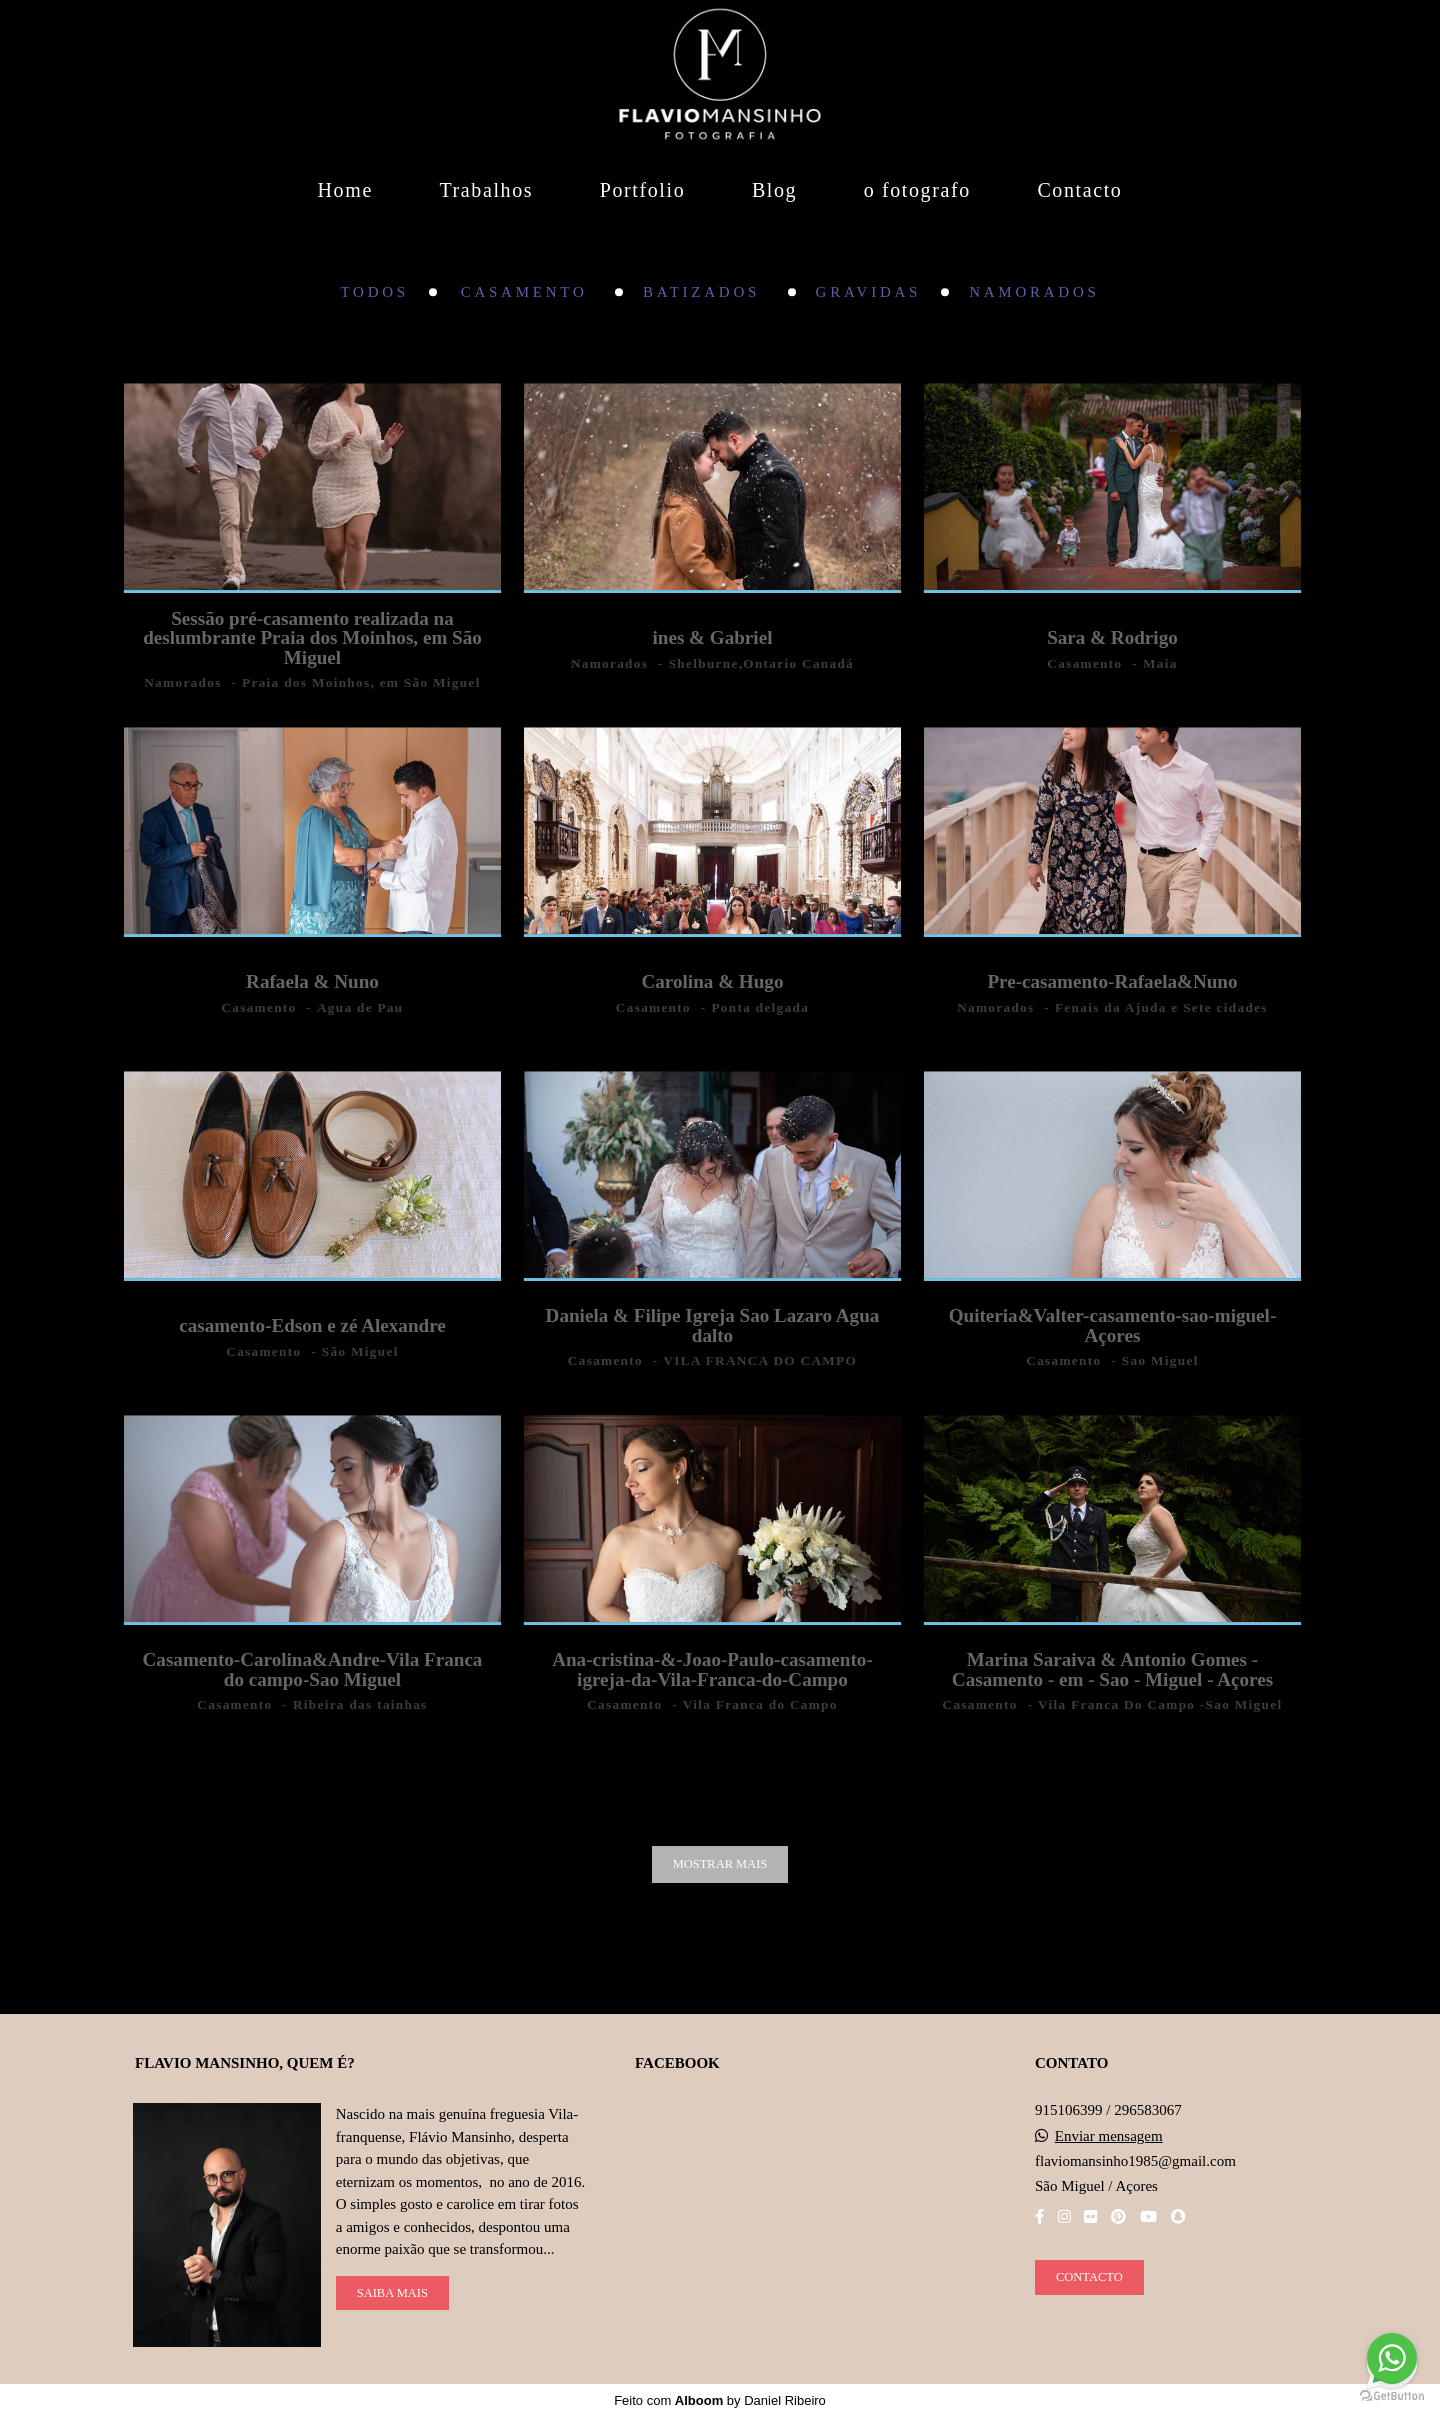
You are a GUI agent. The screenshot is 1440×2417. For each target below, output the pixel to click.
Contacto (1079, 190)
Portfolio (643, 190)
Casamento (528, 292)
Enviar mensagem (1109, 2136)
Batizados (705, 292)
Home (345, 190)
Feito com (720, 2400)
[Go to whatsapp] (1392, 2358)
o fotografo (917, 190)
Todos (374, 292)
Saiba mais (392, 2293)
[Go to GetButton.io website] (1392, 2396)
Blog (774, 190)
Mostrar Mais (720, 1864)
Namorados (1034, 292)
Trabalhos (486, 190)
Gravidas (869, 292)
